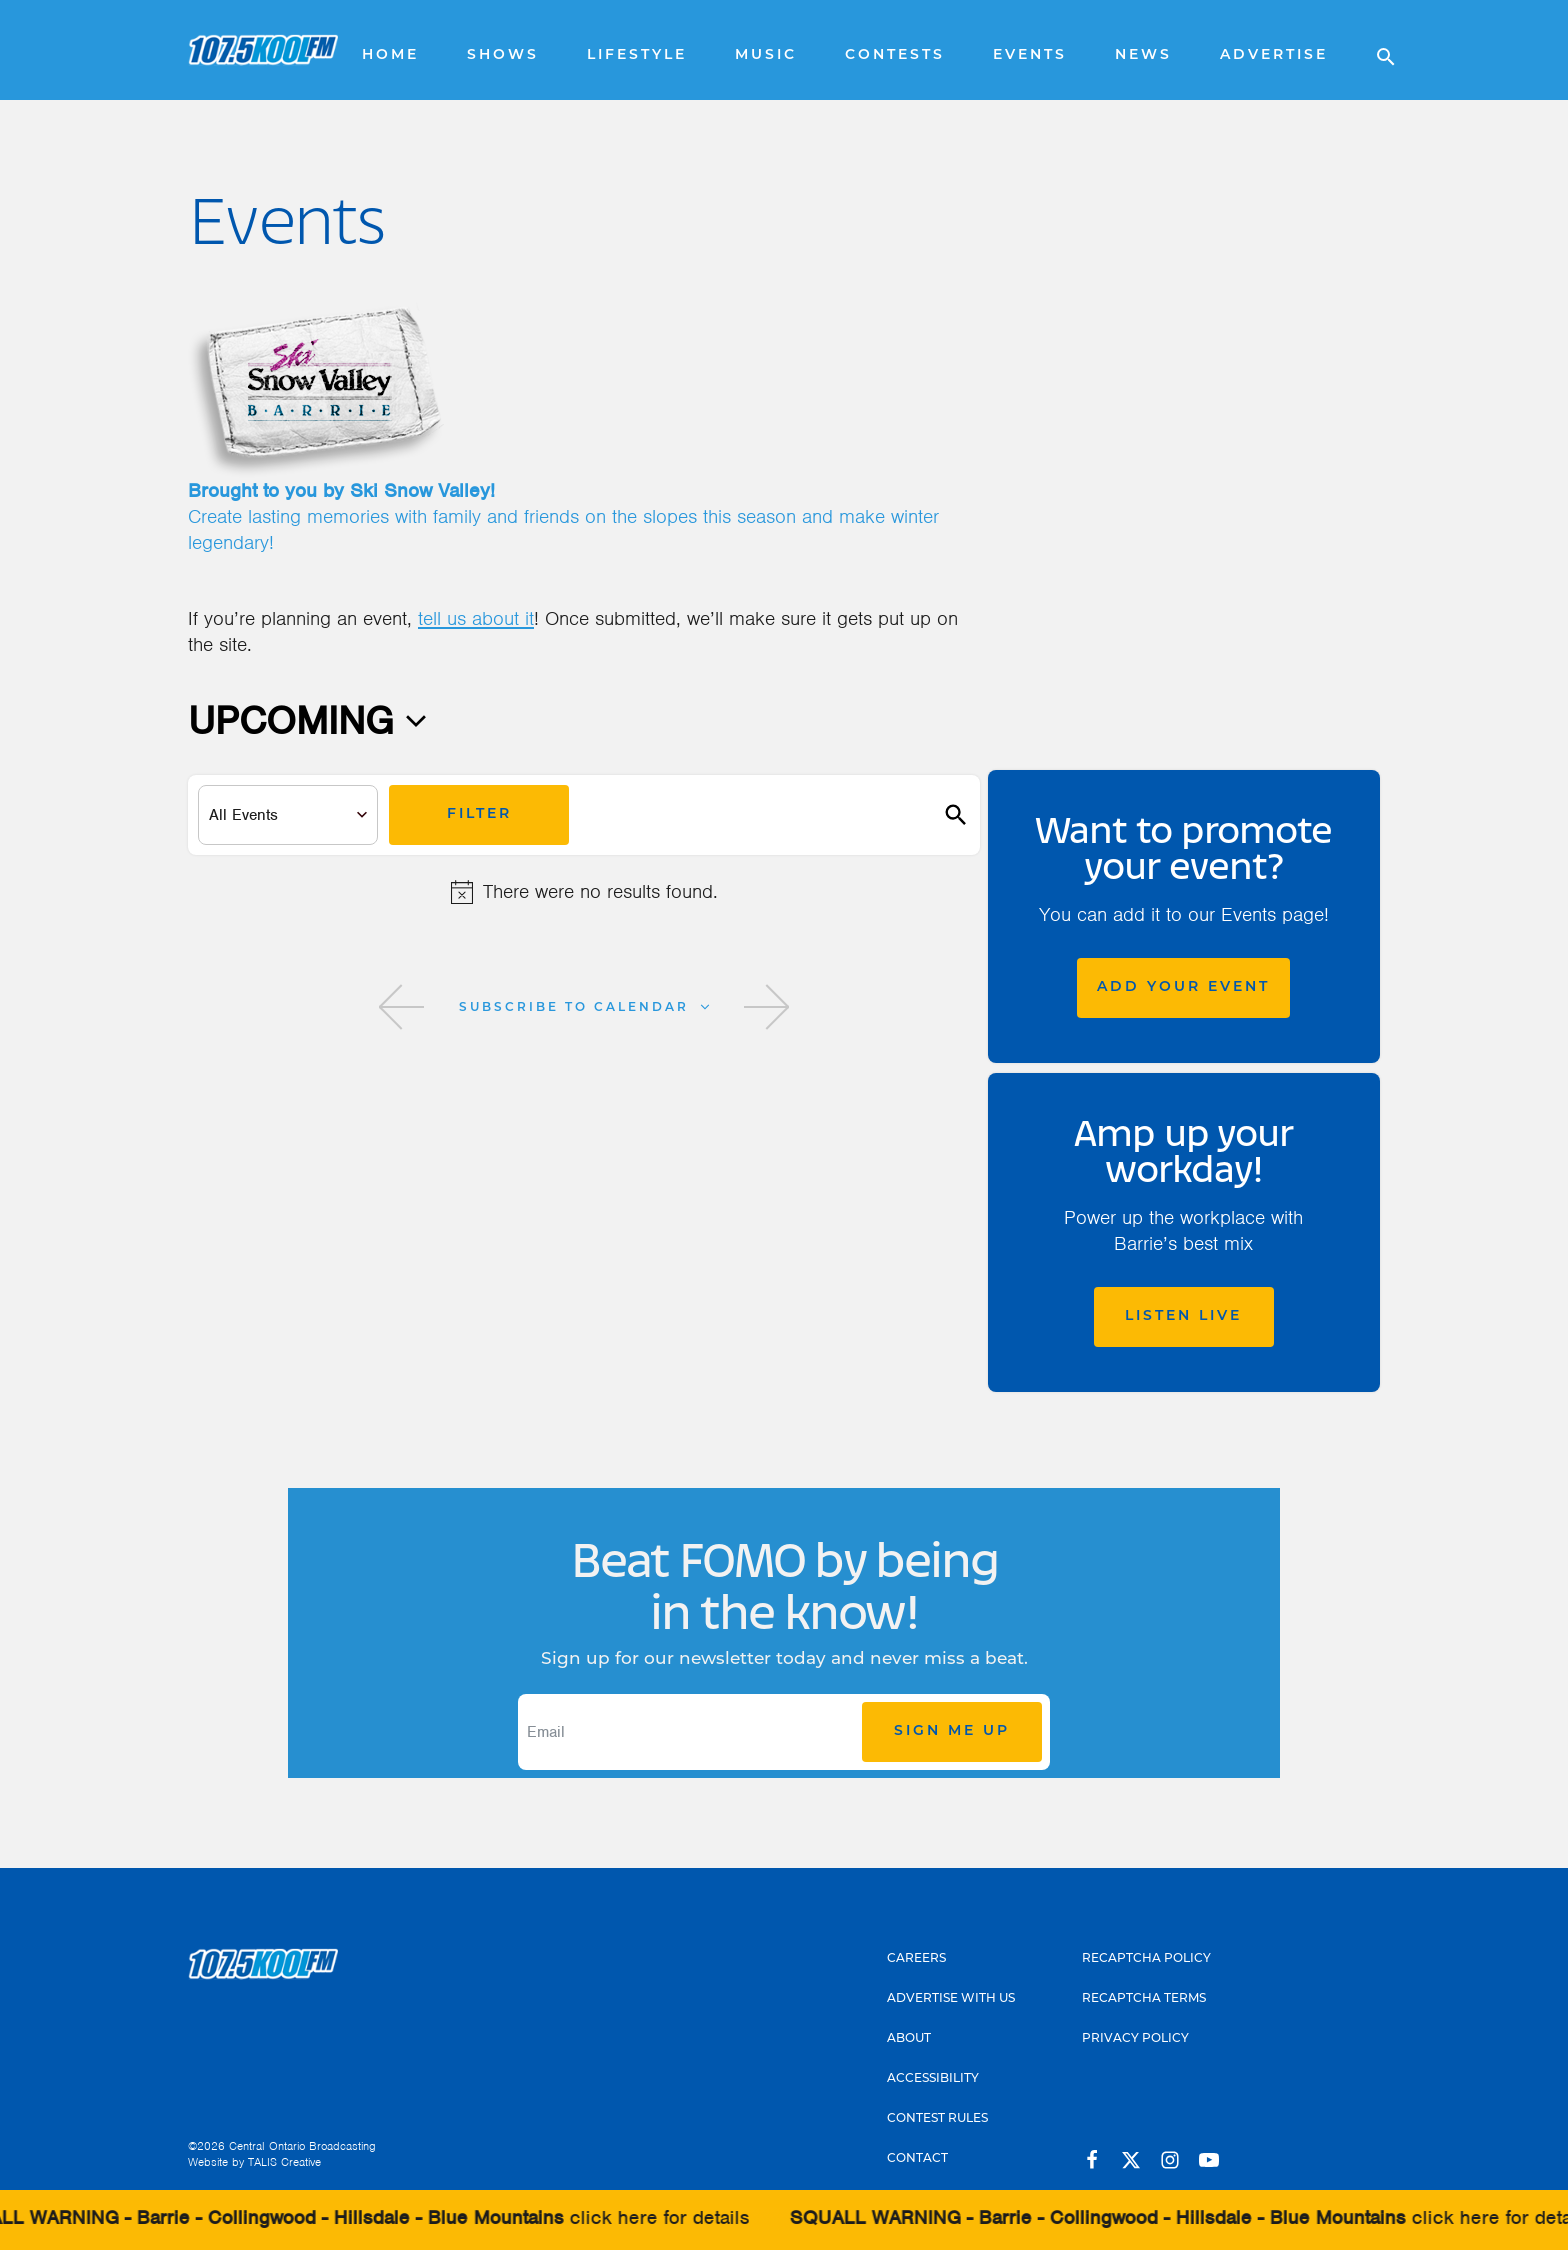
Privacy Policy (1135, 2039)
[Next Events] (766, 1007)
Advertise (1274, 55)
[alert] (584, 892)
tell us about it (476, 618)
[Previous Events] (401, 1007)
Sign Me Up (952, 1731)
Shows (503, 55)
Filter (479, 814)
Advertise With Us (951, 1999)
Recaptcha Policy (1146, 1959)
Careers (916, 1959)
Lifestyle (637, 55)
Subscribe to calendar (574, 1008)
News (1143, 55)
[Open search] (1376, 50)
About (909, 2039)
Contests (895, 55)
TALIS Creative (284, 2162)
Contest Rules (937, 2119)
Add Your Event (1183, 987)
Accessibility (933, 2079)
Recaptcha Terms (1144, 1999)
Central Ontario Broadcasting (302, 2146)
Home (390, 55)
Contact (917, 2159)
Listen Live (1183, 1316)
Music (766, 55)
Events (1030, 55)
